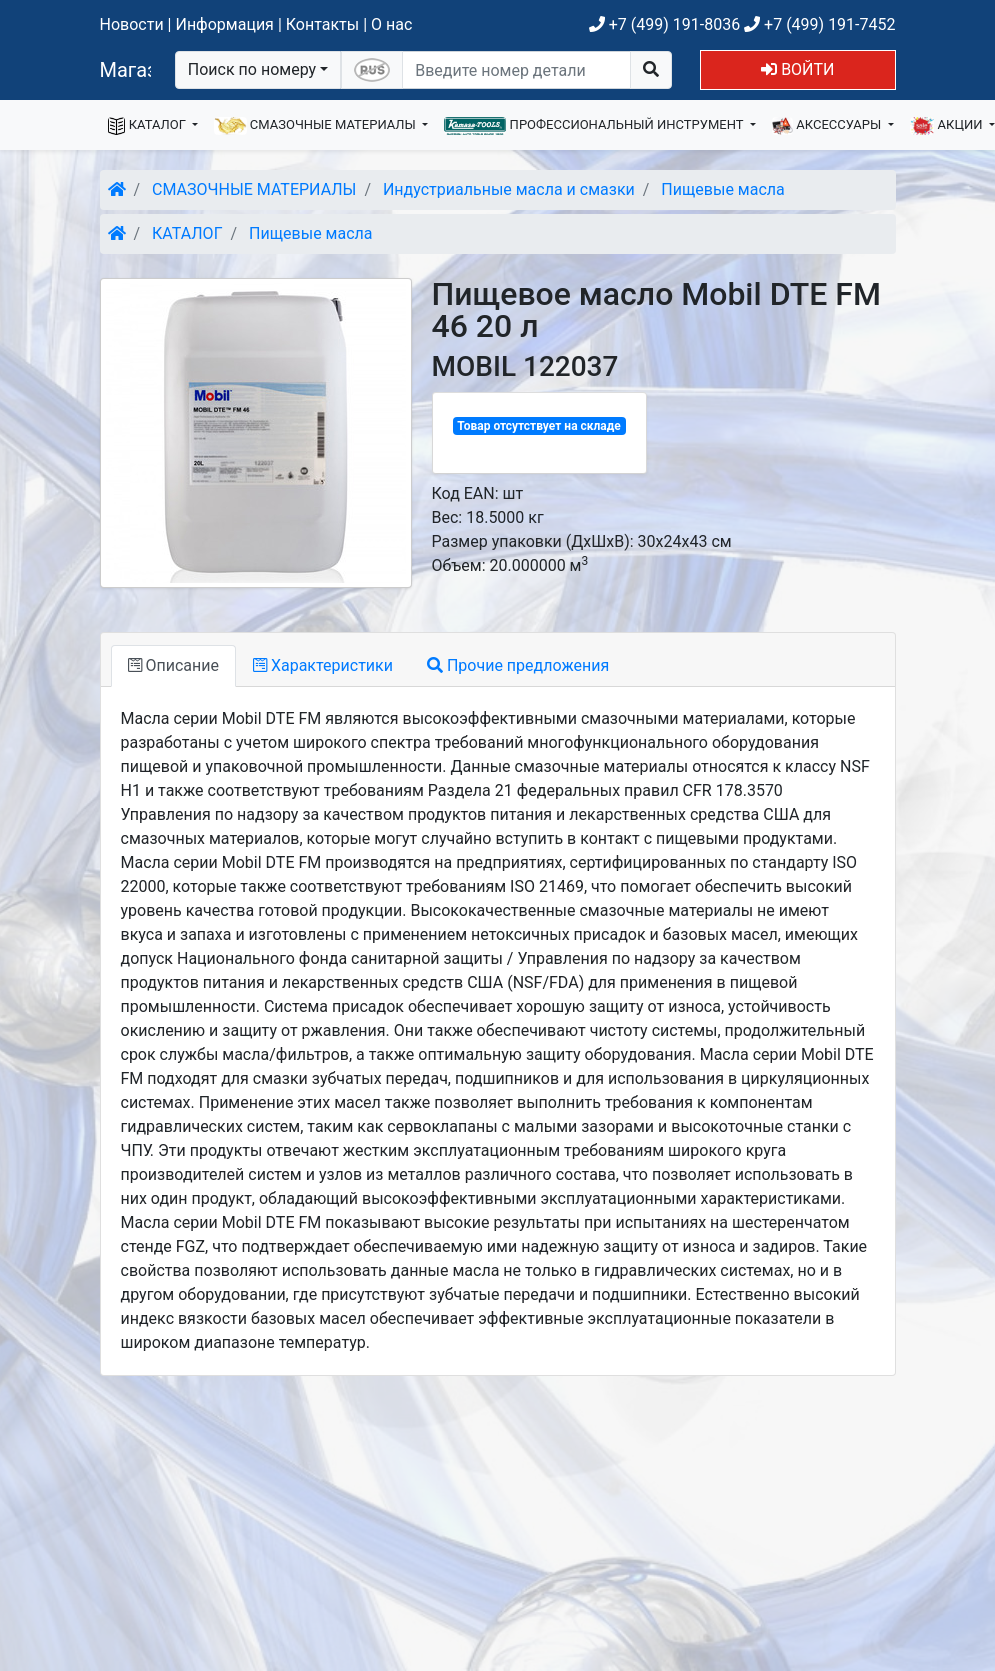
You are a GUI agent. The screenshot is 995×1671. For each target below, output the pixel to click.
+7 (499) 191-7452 (819, 24)
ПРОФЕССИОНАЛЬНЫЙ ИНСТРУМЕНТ (595, 126)
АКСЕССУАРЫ (828, 126)
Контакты (322, 24)
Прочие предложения (518, 665)
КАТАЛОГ (149, 126)
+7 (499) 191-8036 (664, 24)
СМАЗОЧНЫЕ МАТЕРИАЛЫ (316, 126)
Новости (132, 24)
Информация (224, 24)
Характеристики (323, 665)
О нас (391, 24)
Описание (173, 665)
